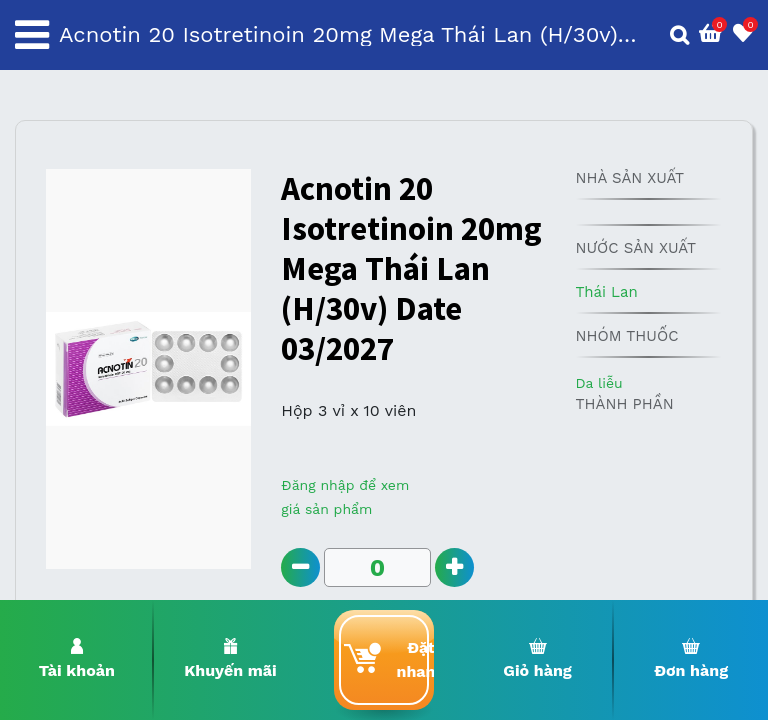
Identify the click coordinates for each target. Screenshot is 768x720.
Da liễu (598, 383)
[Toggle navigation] (32, 35)
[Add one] (454, 567)
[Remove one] (300, 567)
